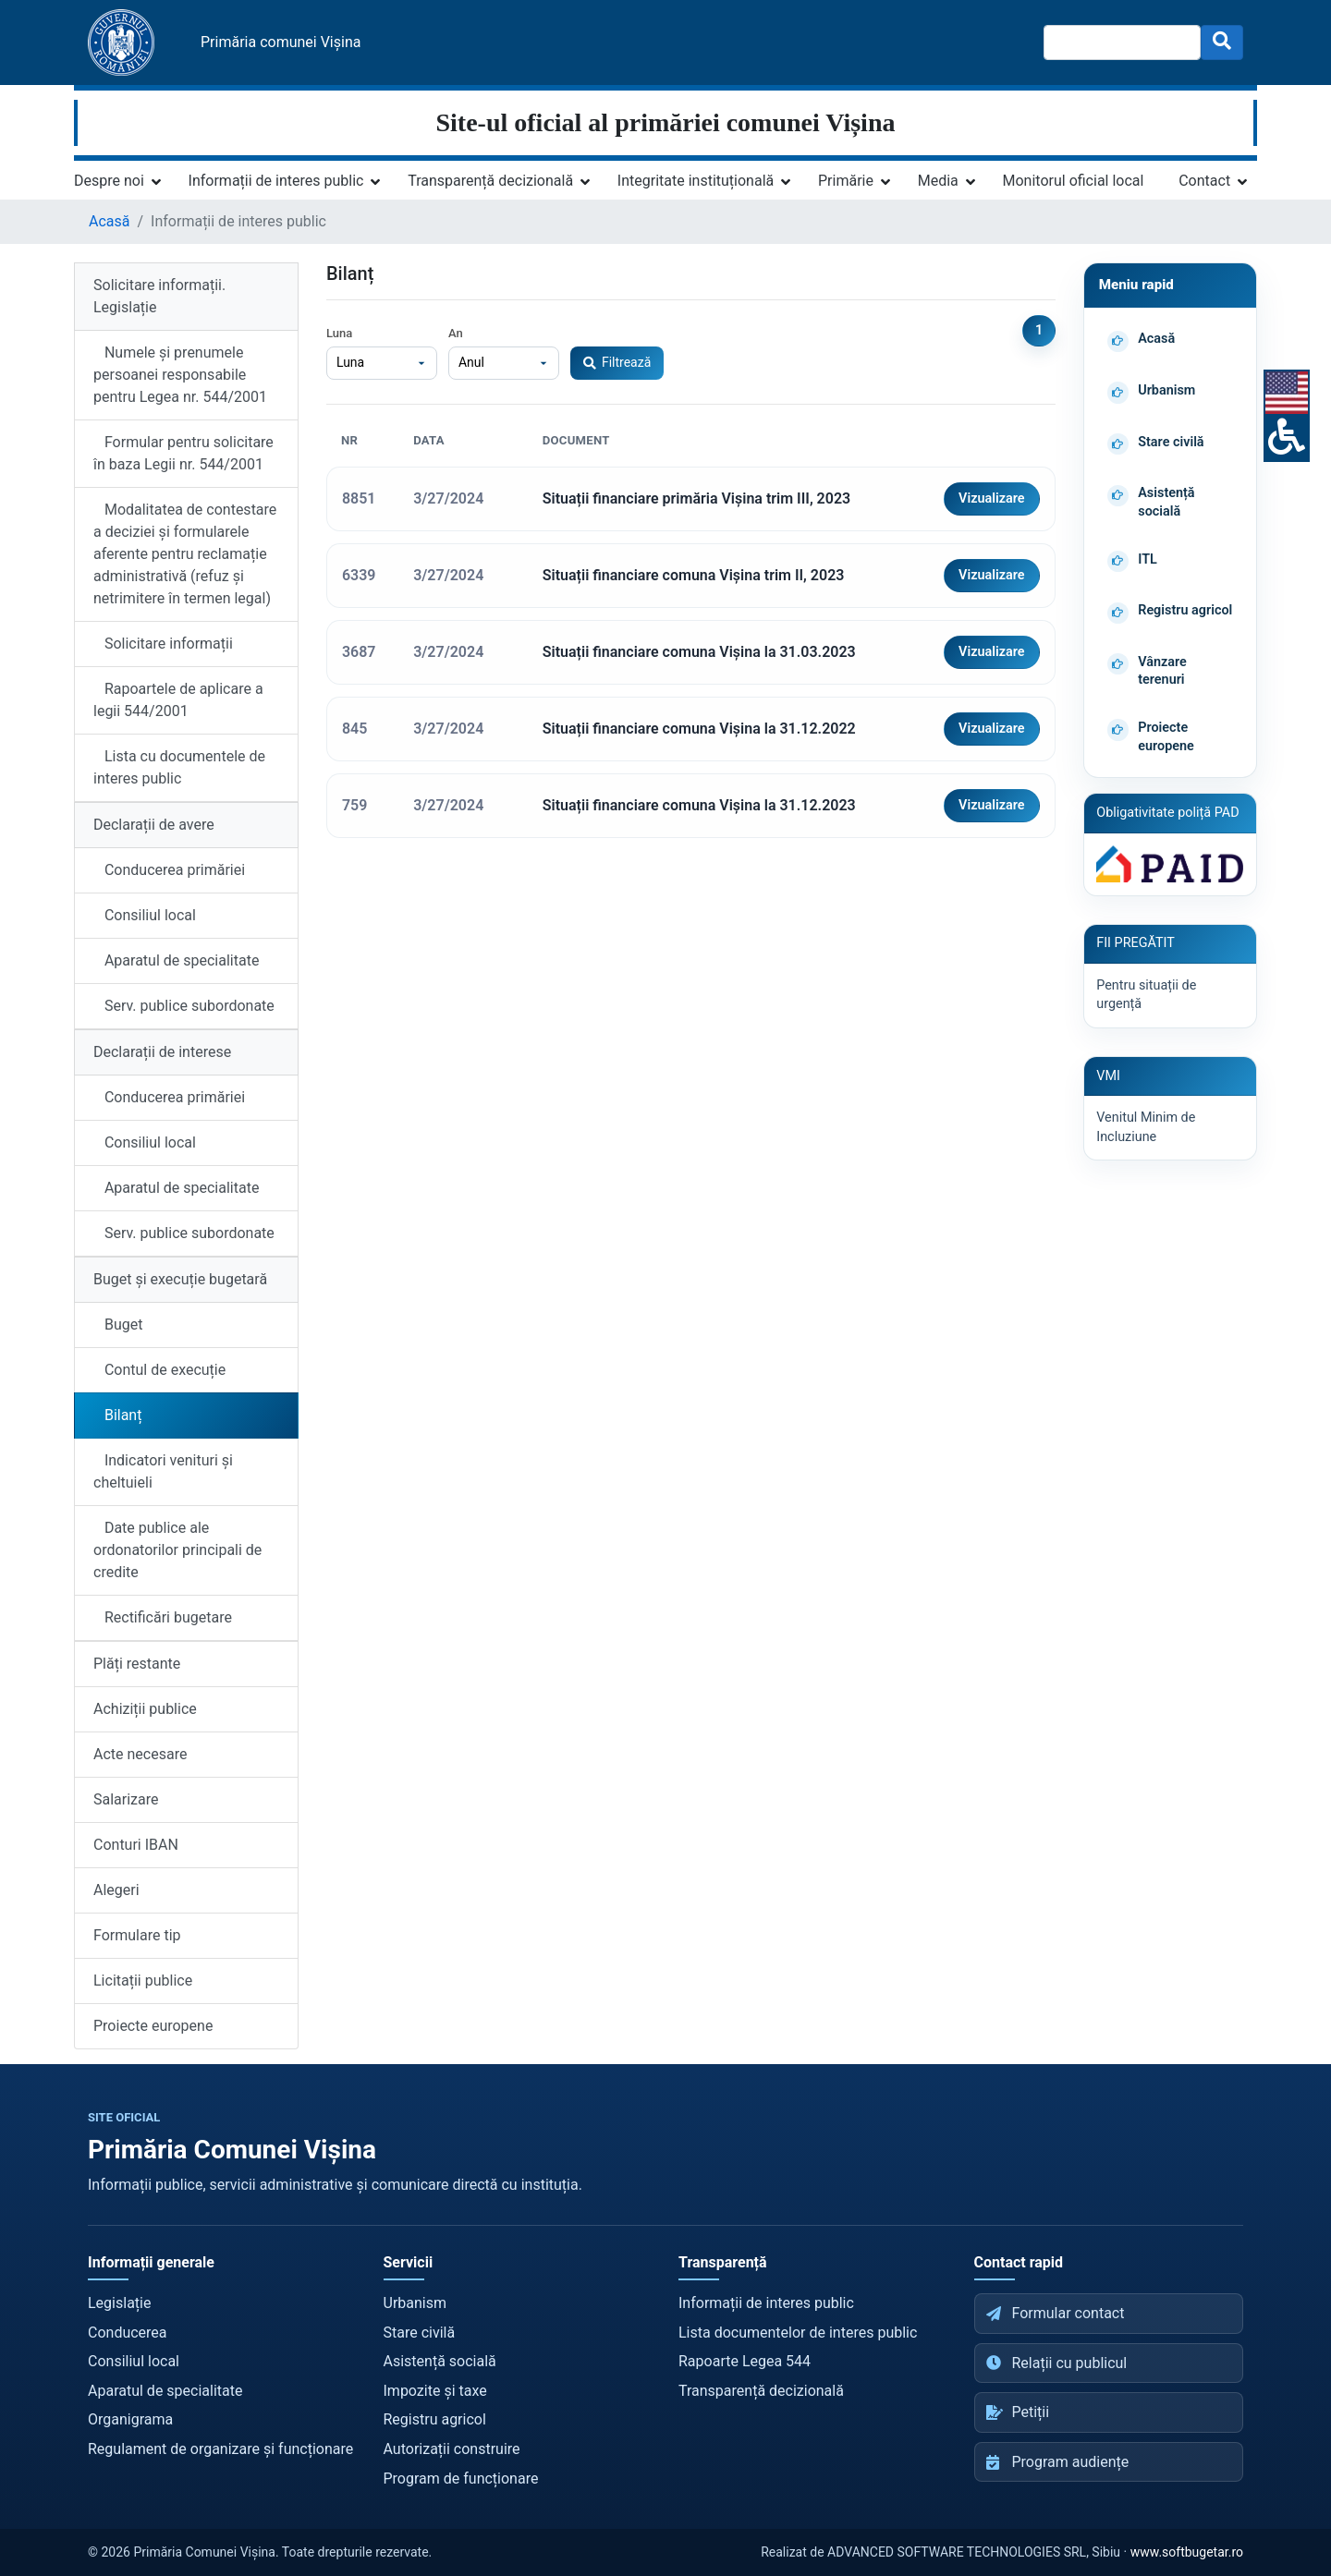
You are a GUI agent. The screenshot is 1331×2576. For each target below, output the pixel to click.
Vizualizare (991, 498)
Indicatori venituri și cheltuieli (163, 1471)
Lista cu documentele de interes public (179, 767)
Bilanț (117, 1415)
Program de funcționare (461, 2478)
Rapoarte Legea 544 (744, 2361)
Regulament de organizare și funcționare (220, 2449)
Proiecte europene (153, 2026)
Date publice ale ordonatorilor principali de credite (177, 1550)
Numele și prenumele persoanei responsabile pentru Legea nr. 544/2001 (180, 375)
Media (938, 180)
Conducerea (127, 2332)
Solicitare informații (163, 643)
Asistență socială (440, 2361)
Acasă (109, 221)
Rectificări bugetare (162, 1617)
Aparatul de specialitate (176, 960)
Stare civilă (420, 2332)
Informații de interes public (276, 180)
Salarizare (126, 1799)
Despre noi (109, 180)
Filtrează (617, 362)
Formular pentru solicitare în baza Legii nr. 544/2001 (183, 453)
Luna (339, 333)
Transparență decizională (490, 180)
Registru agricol (435, 2419)
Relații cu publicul (1057, 2363)
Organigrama (130, 2419)
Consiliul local (144, 915)
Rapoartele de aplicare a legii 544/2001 (178, 700)
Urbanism (415, 2303)
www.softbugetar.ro (1186, 2552)
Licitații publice (142, 1980)
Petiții (1018, 2412)
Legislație (119, 2303)
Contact (1204, 180)
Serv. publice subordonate (184, 1006)
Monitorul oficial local (1073, 180)
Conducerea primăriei (169, 870)
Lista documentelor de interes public (797, 2332)
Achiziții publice (145, 1709)
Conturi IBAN (135, 1844)
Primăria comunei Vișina (280, 42)
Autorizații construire (452, 2449)
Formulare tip (137, 1935)
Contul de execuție (159, 1370)
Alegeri (116, 1890)
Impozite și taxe (435, 2391)
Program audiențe (1058, 2462)
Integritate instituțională (695, 180)
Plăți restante (136, 1663)
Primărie (845, 180)
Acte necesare (140, 1754)
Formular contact (1055, 2313)
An (455, 333)
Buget (117, 1324)
